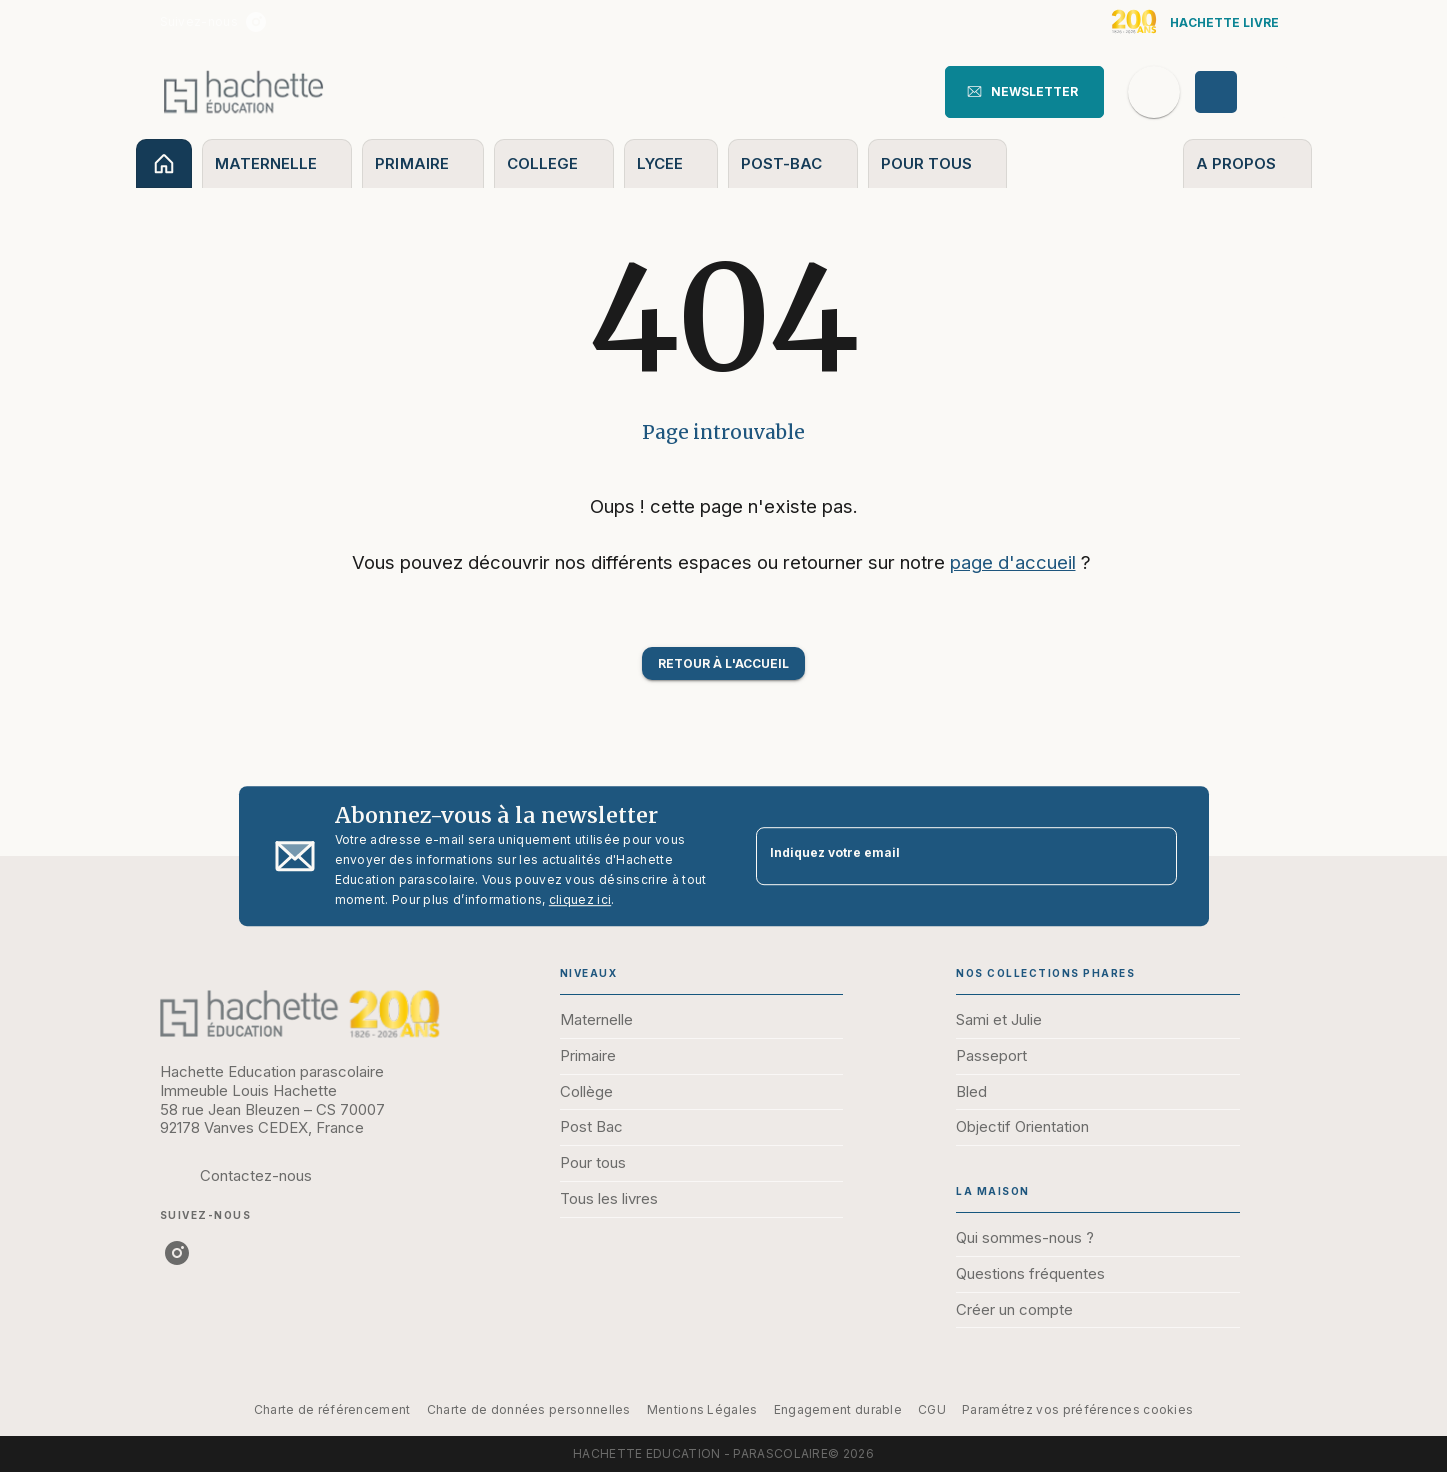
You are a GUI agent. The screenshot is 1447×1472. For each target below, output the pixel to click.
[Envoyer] (1153, 856)
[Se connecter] (1239, 92)
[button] (1024, 92)
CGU (932, 1409)
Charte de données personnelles (529, 1409)
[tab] (164, 163)
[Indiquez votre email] (941, 856)
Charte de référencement (332, 1409)
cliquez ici (580, 899)
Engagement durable (838, 1409)
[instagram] (256, 22)
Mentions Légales (702, 1409)
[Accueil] (244, 91)
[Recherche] (1154, 92)
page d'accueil (1013, 562)
